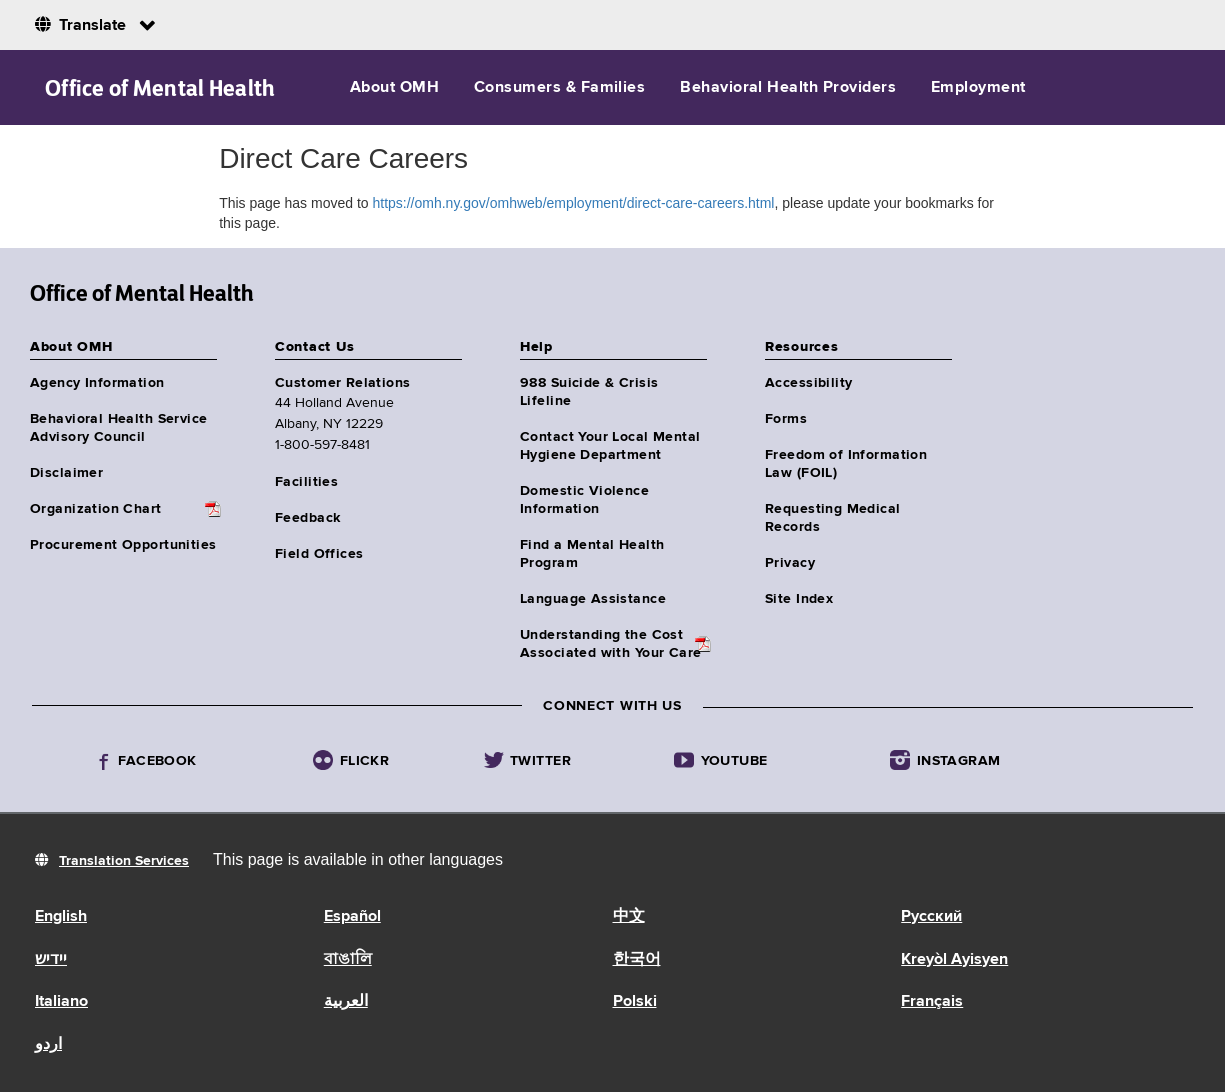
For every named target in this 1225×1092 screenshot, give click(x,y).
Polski (635, 1002)
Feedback (307, 518)
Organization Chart (96, 509)
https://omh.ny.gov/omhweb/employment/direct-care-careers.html (573, 203)
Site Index (799, 599)
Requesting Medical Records (833, 518)
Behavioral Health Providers (788, 88)
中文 (629, 917)
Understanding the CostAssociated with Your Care (611, 644)
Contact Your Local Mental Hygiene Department (610, 446)
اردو (48, 1045)
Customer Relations (343, 383)
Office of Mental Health (160, 88)
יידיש (51, 960)
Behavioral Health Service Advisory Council (119, 428)
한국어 (637, 960)
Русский (931, 917)
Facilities (306, 482)
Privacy (790, 563)
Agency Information (97, 383)
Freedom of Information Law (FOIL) (846, 464)
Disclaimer (66, 473)
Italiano (61, 1002)
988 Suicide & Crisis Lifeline (589, 392)
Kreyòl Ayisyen (954, 960)
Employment (978, 88)
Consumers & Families (560, 88)
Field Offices (319, 554)
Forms (786, 419)
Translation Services (124, 861)
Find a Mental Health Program (592, 554)
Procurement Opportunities (123, 545)
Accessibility (808, 383)
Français (932, 1002)
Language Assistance (593, 599)
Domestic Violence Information (584, 500)
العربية (346, 1002)
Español (352, 917)
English (61, 917)
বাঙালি (348, 960)
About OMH (394, 88)
